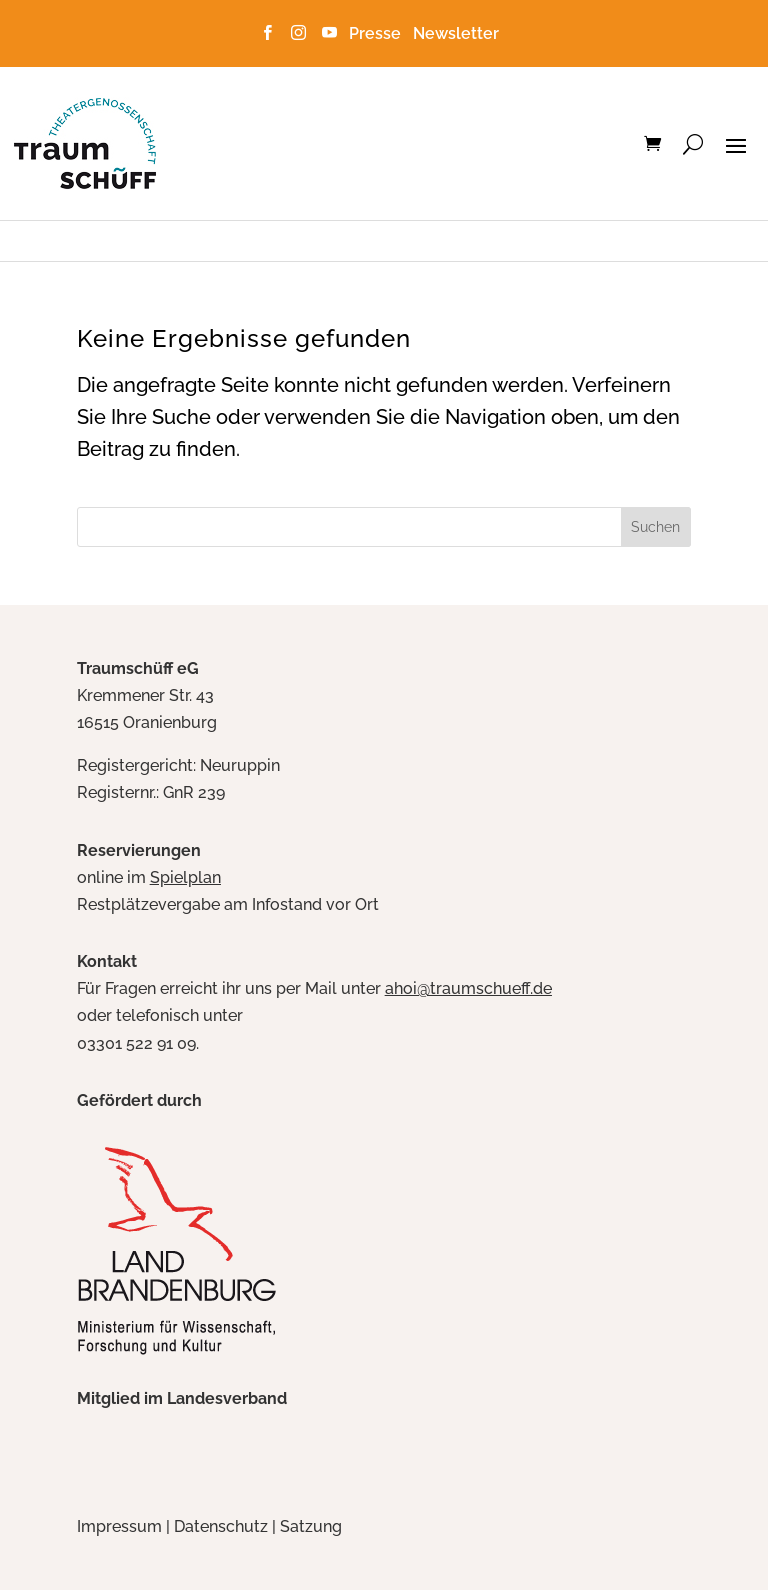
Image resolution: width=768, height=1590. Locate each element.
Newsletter (456, 33)
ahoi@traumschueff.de (468, 988)
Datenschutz (221, 1526)
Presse (379, 33)
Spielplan (185, 877)
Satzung (311, 1526)
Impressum (119, 1526)
